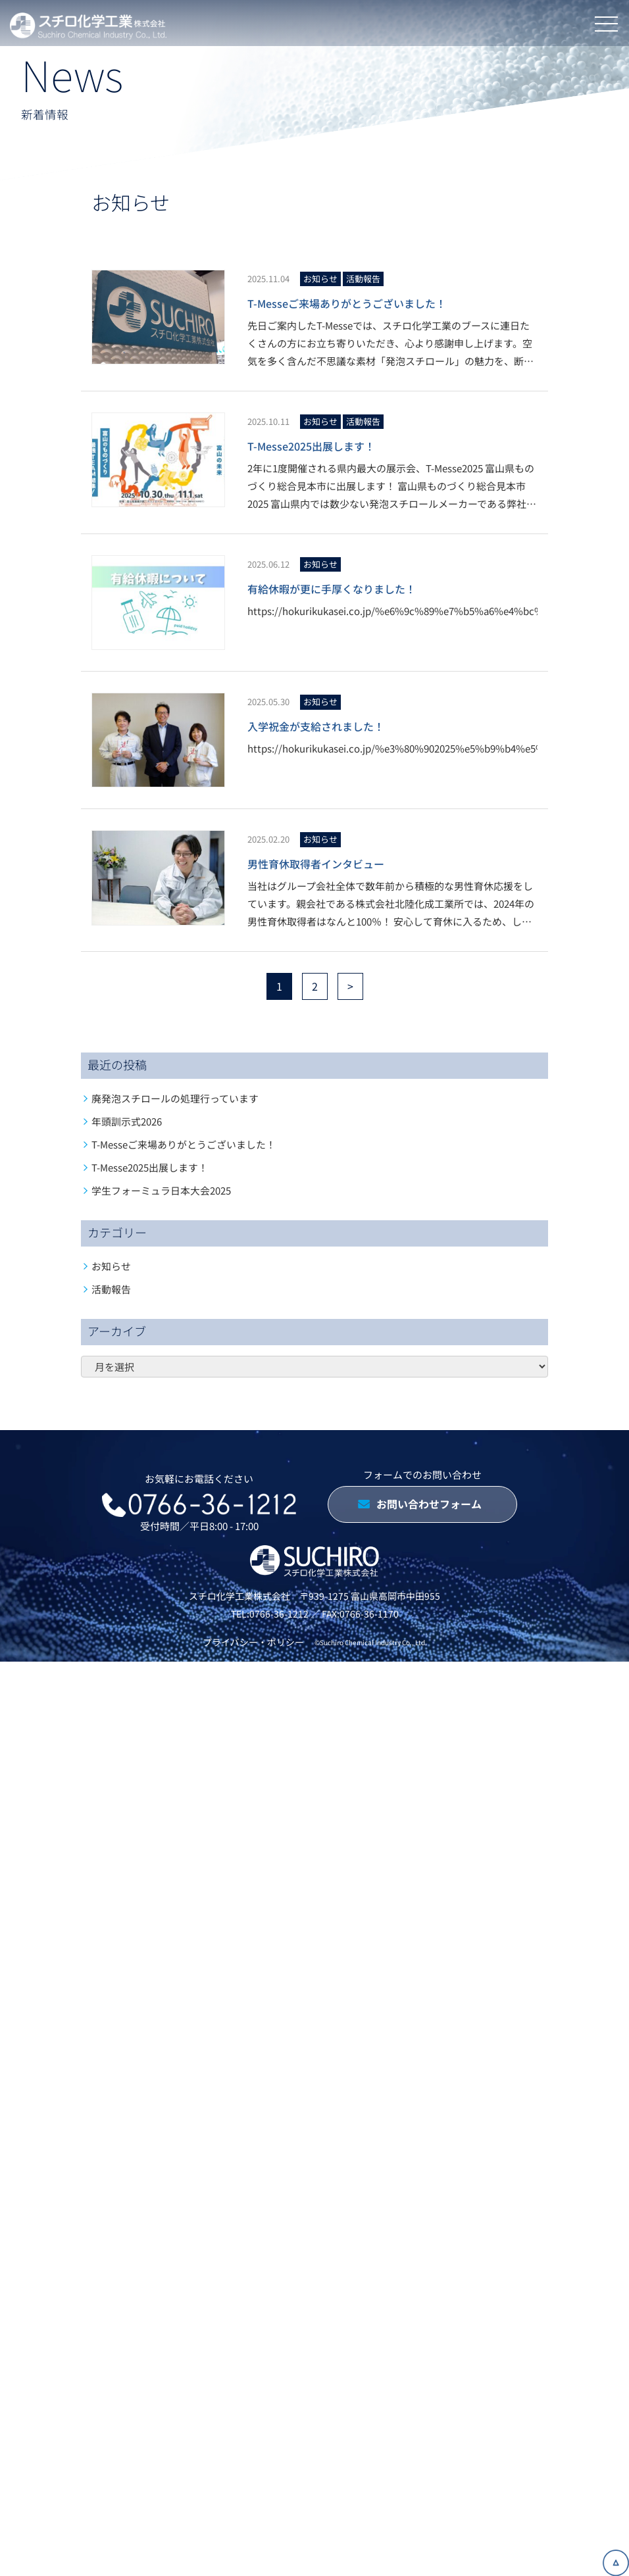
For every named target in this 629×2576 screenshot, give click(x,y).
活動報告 (363, 278)
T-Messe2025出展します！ (311, 446)
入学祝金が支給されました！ (315, 726)
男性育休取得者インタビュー (315, 864)
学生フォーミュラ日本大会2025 (161, 1190)
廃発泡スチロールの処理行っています (175, 1098)
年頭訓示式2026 (126, 1121)
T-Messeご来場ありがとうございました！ (346, 303)
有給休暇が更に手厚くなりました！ (331, 589)
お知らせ (320, 278)
